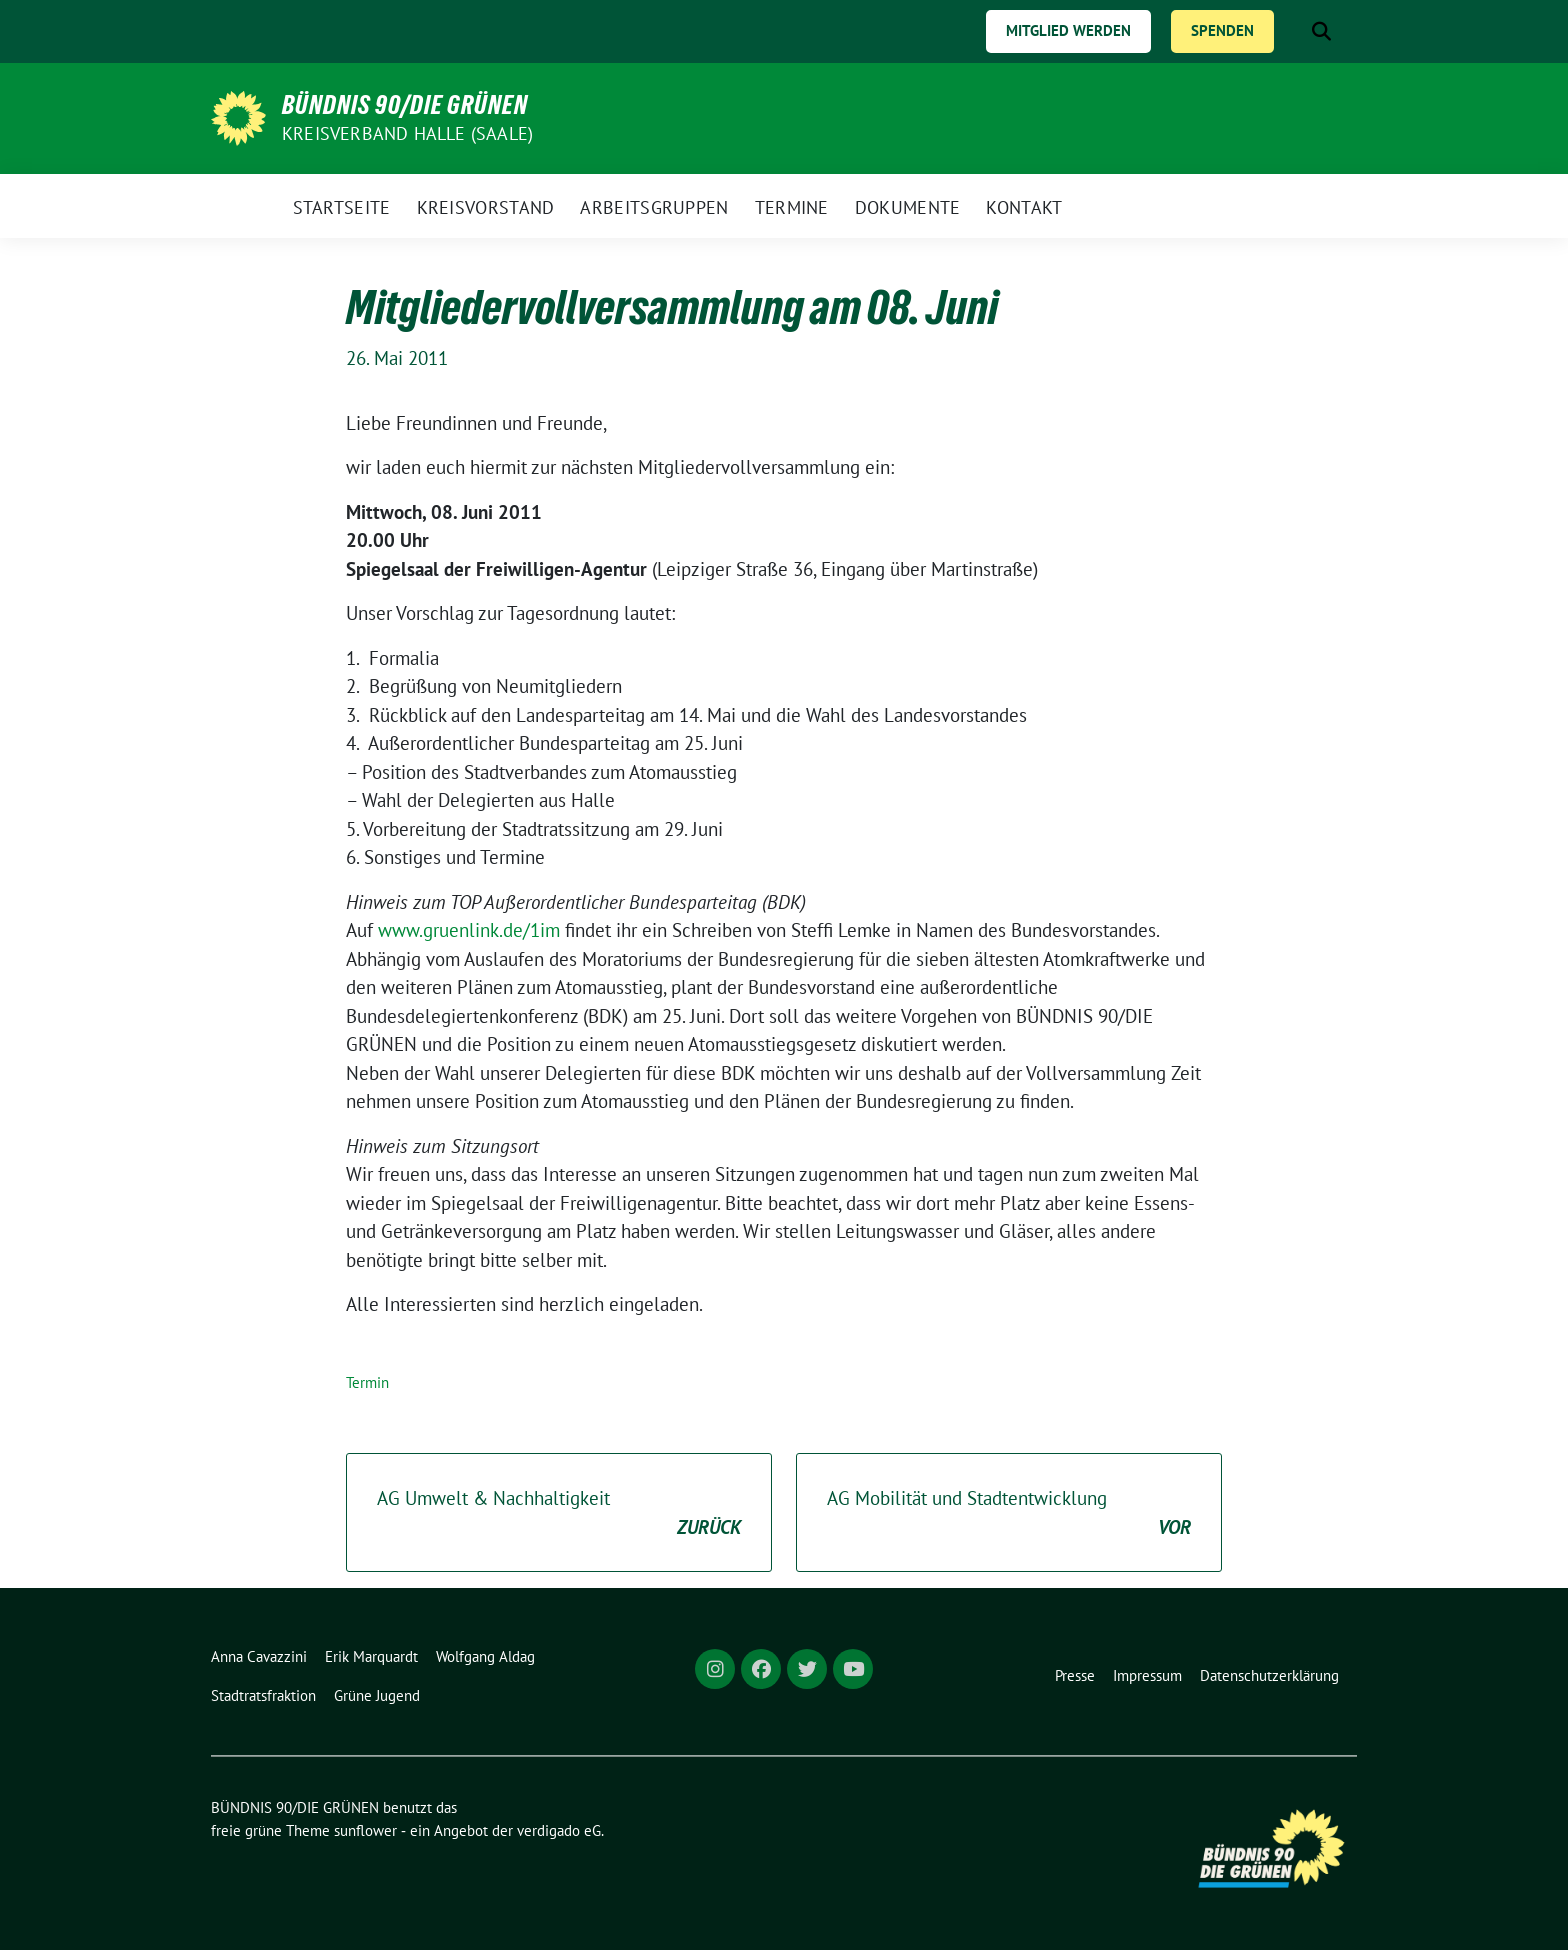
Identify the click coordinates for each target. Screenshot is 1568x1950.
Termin (367, 1382)
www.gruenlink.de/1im (469, 930)
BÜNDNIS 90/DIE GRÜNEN (405, 105)
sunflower (365, 1830)
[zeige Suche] (1321, 31)
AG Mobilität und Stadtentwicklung (1009, 1513)
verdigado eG (559, 1830)
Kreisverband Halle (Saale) (407, 133)
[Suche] (1293, 31)
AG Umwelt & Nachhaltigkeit (559, 1513)
